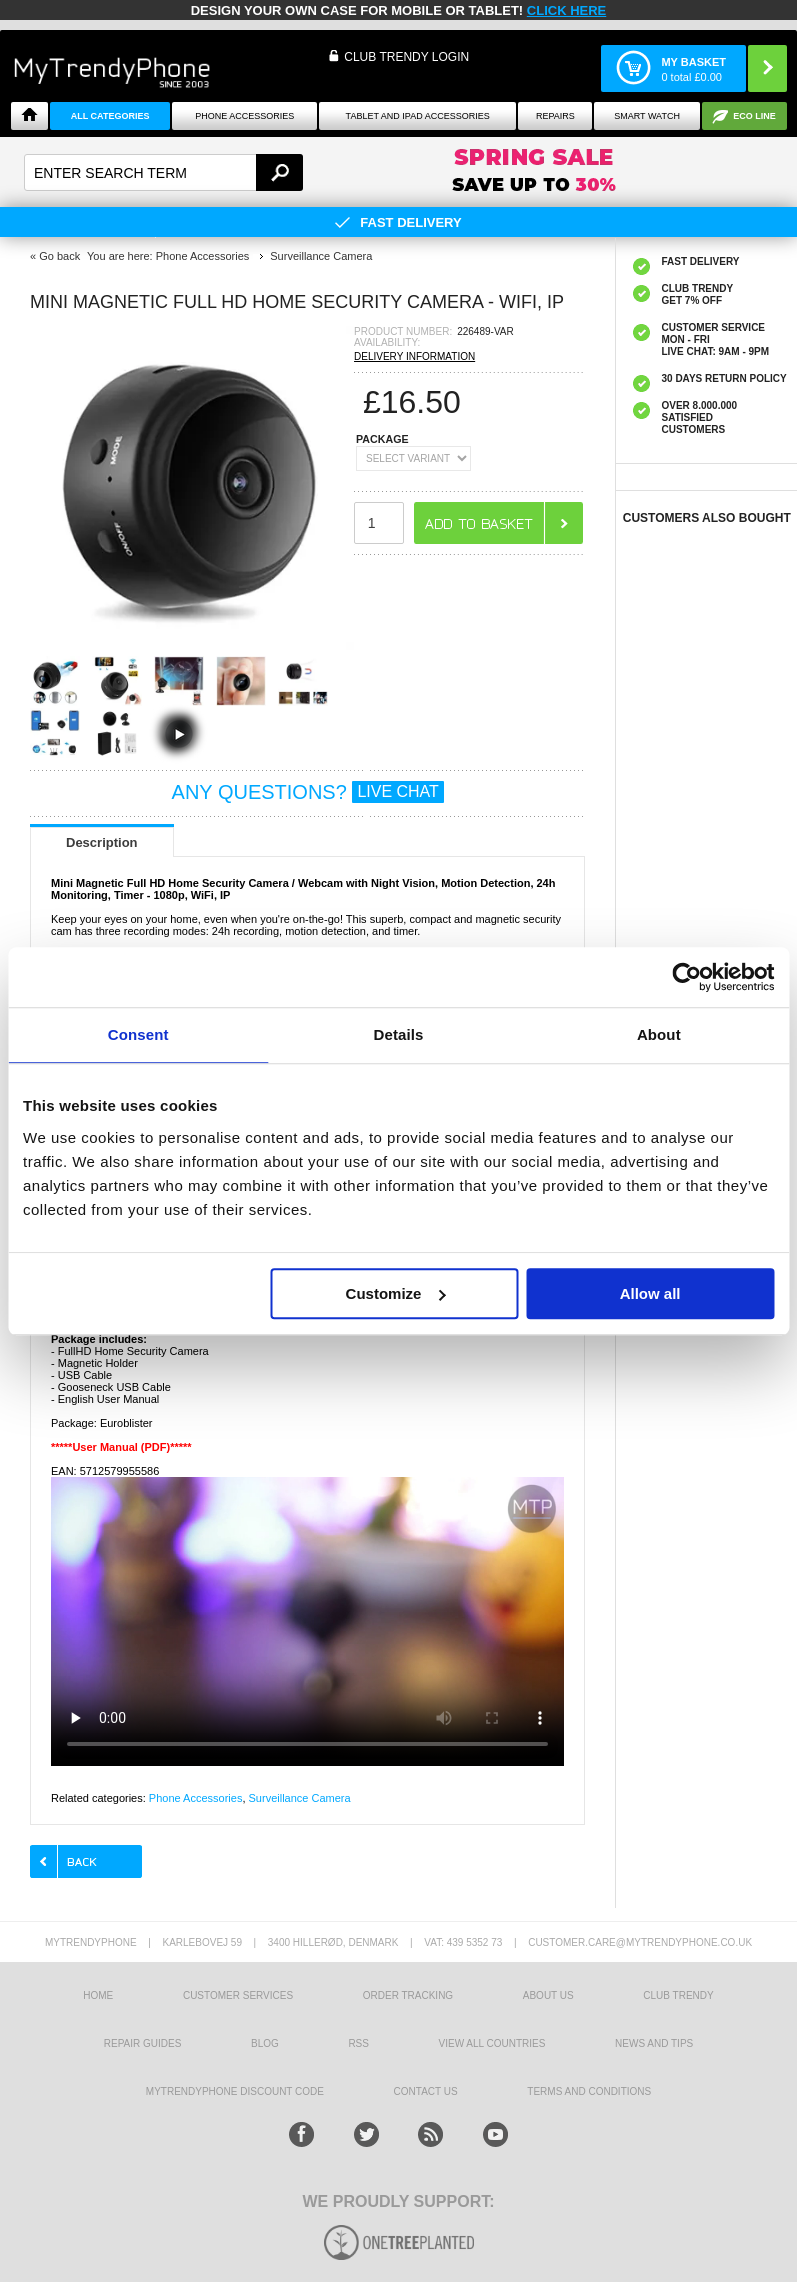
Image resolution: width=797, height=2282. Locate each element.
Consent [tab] (138, 1034)
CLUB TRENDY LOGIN (406, 57)
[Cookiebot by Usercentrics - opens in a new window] (686, 977)
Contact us (426, 2091)
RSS (358, 2043)
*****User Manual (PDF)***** (121, 1447)
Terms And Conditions (589, 2091)
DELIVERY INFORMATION (414, 356)
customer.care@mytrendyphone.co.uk (640, 1942)
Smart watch (647, 116)
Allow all (650, 1293)
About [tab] (659, 1034)
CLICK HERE (566, 10)
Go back (59, 256)
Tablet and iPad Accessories (418, 116)
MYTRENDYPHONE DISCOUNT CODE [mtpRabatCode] (235, 2091)
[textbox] (163, 172)
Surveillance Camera (300, 1798)
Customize (396, 1293)
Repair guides (143, 2043)
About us (548, 1995)
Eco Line (754, 116)
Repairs (555, 116)
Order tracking (408, 1995)
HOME (98, 1995)
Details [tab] (399, 1034)
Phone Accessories (244, 116)
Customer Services (238, 1995)
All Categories (110, 116)
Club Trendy (678, 1995)
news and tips (654, 2043)
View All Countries (492, 2043)
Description (102, 842)
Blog (265, 2043)
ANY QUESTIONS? (308, 792)
